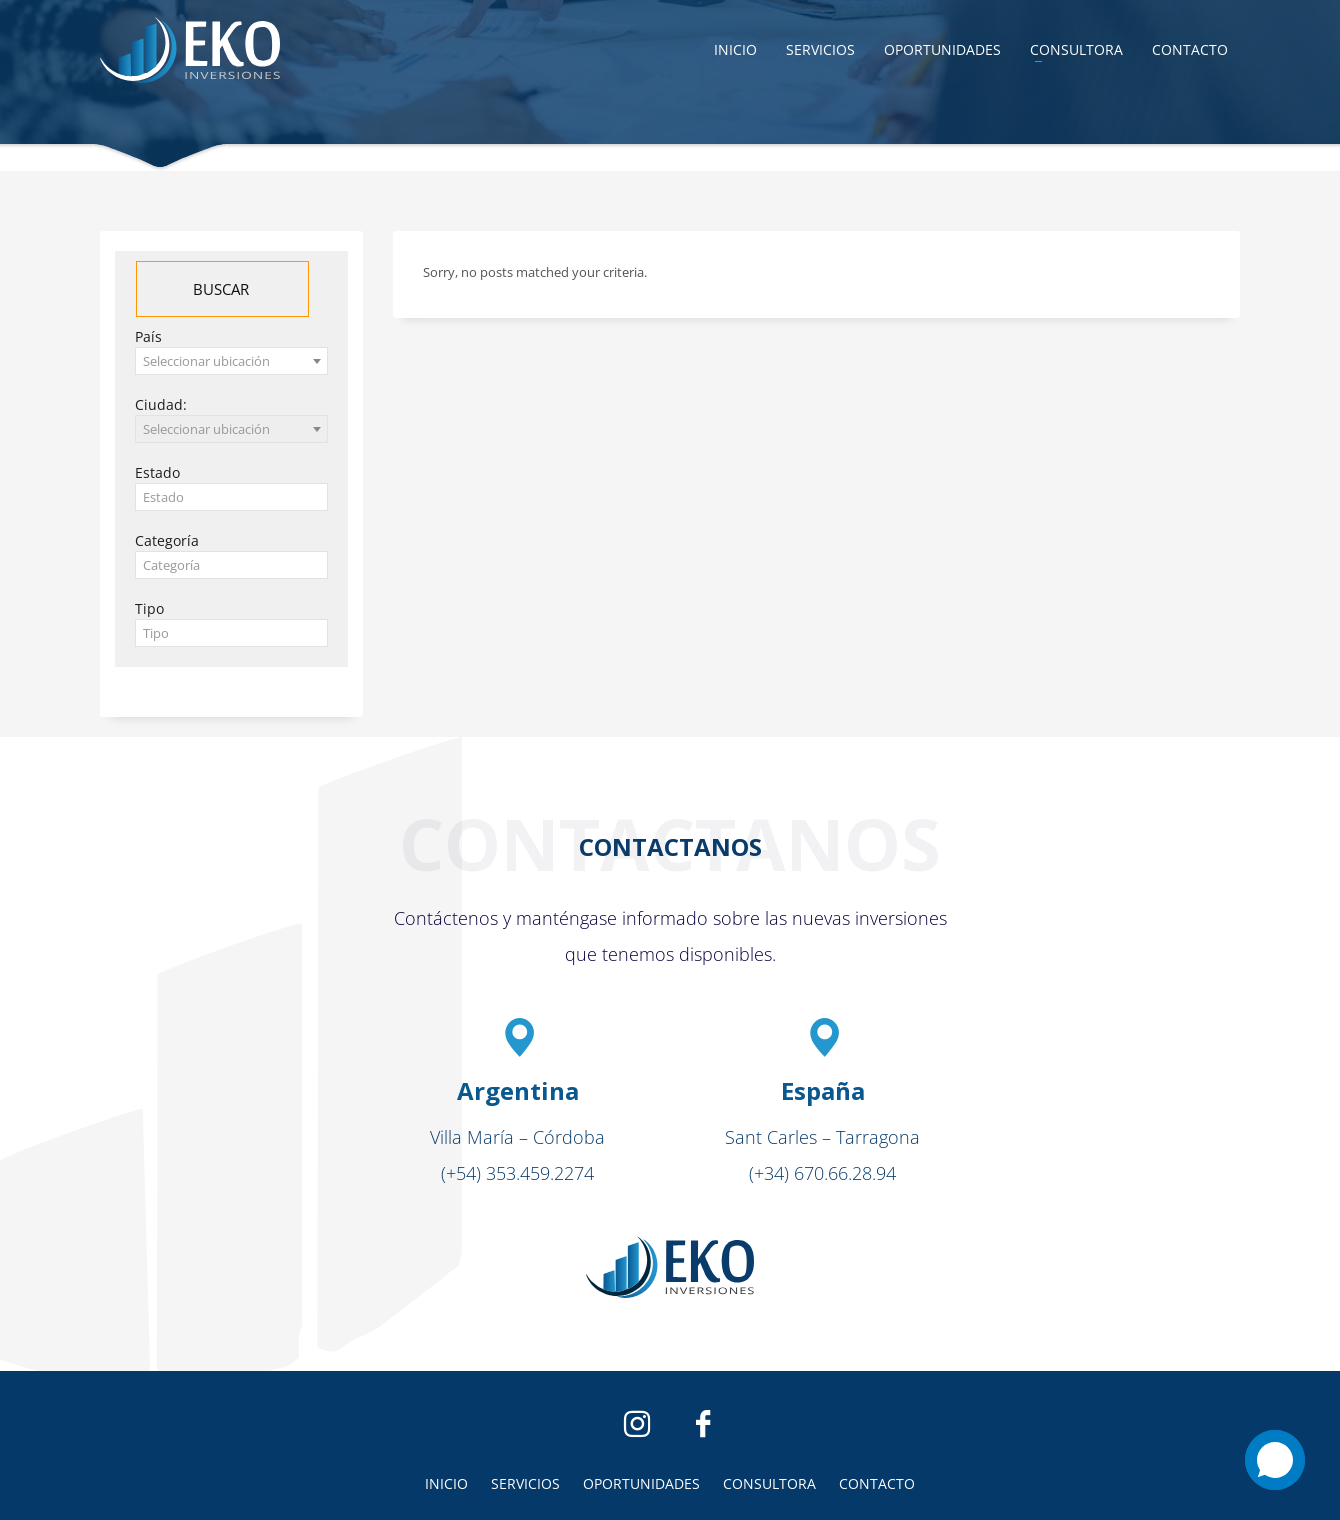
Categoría (167, 540)
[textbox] (231, 497)
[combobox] (231, 361)
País (148, 336)
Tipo (149, 608)
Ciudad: (161, 404)
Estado (157, 472)
